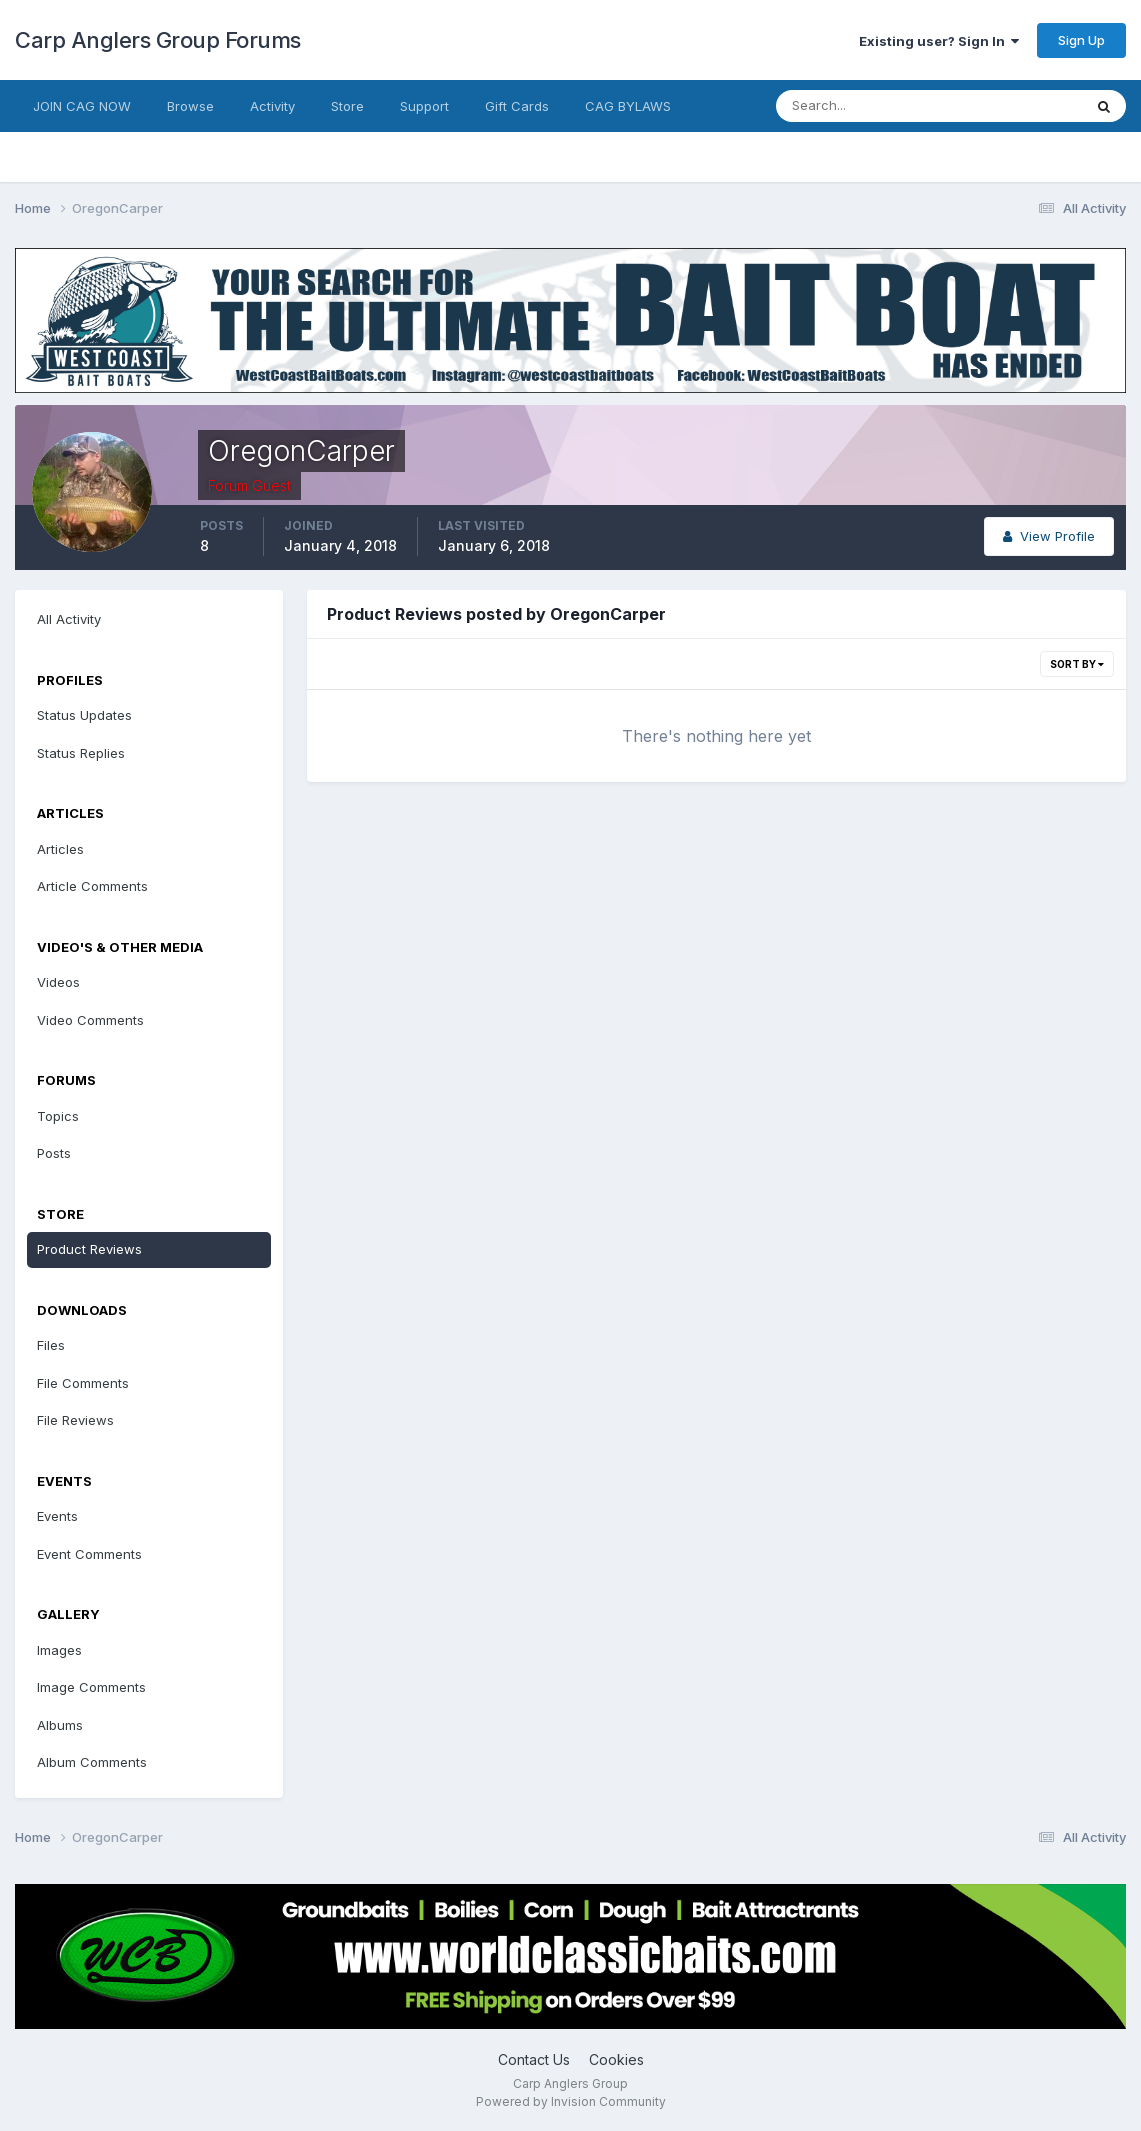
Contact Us (534, 2059)
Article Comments (92, 886)
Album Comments (92, 1762)
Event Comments (89, 1554)
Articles (60, 849)
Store (347, 106)
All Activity (69, 619)
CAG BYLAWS (628, 106)
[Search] (864, 106)
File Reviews (75, 1420)
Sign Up (1081, 40)
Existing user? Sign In (939, 41)
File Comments (83, 1383)
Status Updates (84, 715)
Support (424, 106)
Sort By (1077, 664)
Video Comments (90, 1020)
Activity (272, 106)
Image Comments (91, 1687)
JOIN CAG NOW (82, 106)
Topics (58, 1116)
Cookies (616, 2059)
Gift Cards (517, 106)
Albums (60, 1725)
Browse (190, 106)
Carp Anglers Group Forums (158, 40)
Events (57, 1516)
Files (51, 1345)
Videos (58, 982)
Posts (54, 1153)
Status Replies (81, 753)
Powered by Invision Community (571, 2101)
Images (59, 1650)
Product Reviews (89, 1249)
